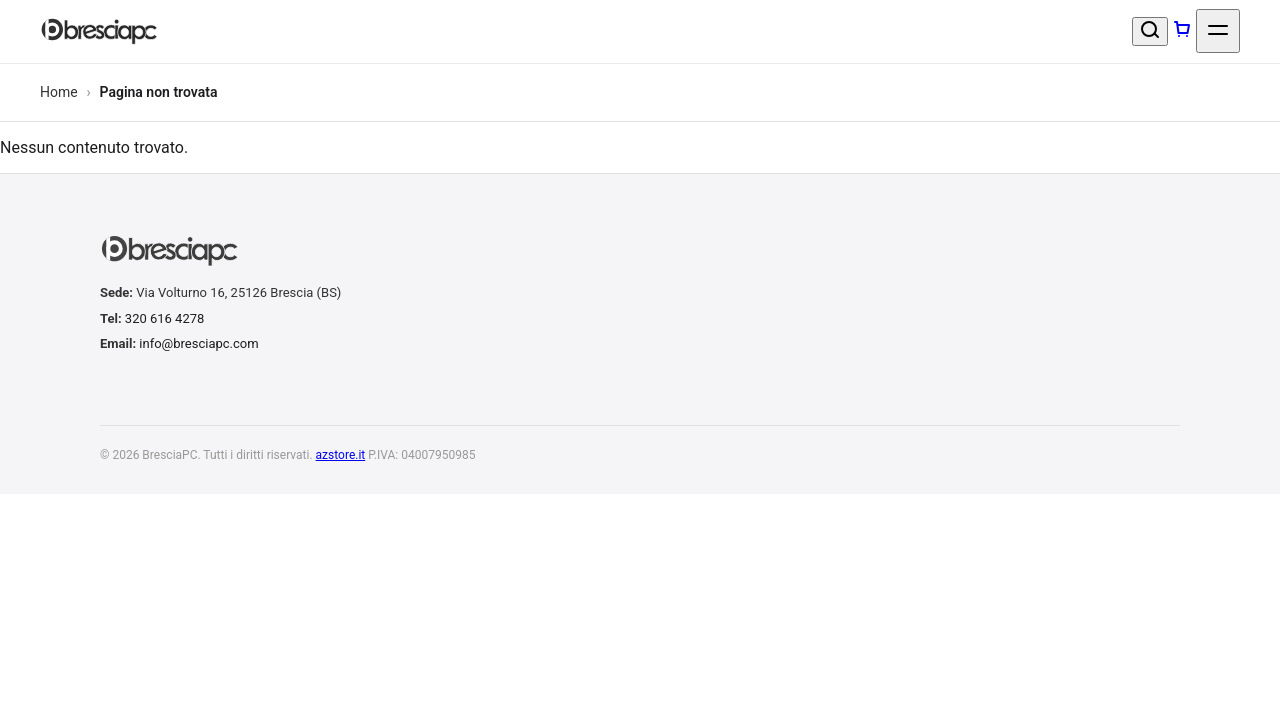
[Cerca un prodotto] (1150, 32)
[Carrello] (1182, 32)
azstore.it (341, 456)
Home (59, 93)
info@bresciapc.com (198, 344)
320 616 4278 (165, 319)
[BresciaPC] (102, 32)
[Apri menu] (1218, 32)
